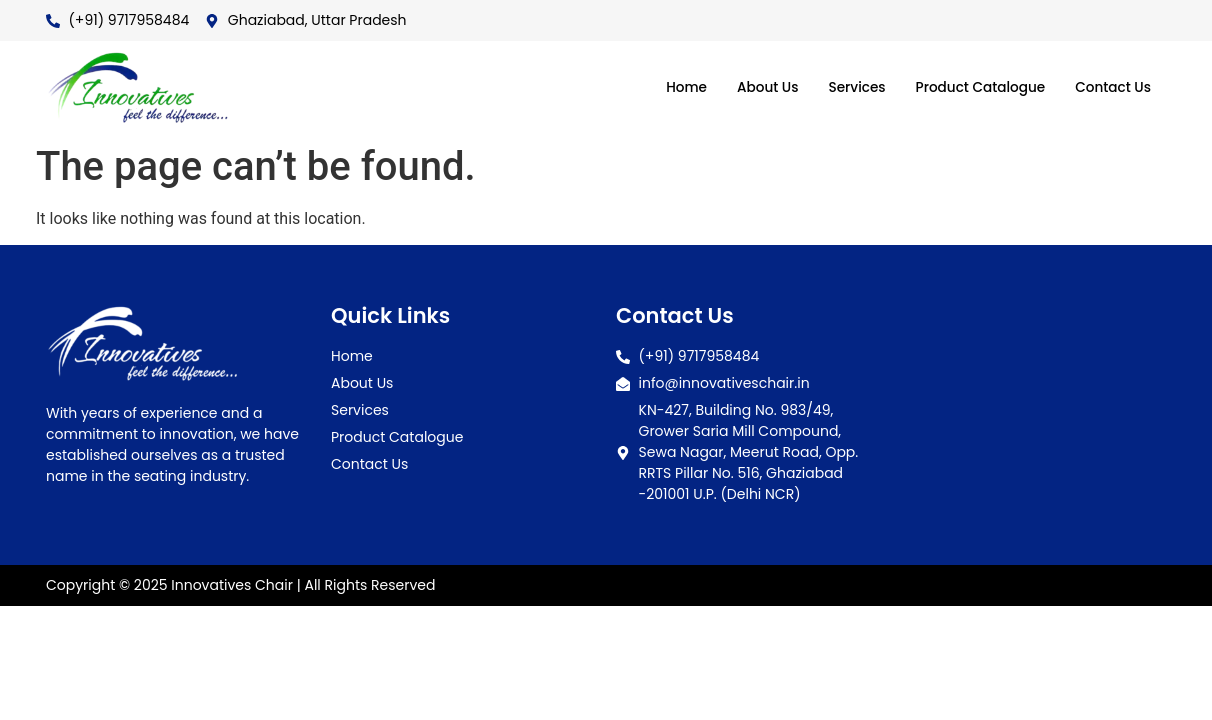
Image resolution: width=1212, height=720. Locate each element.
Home (651, 87)
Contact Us (1109, 87)
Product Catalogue (966, 87)
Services (833, 87)
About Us (738, 87)
